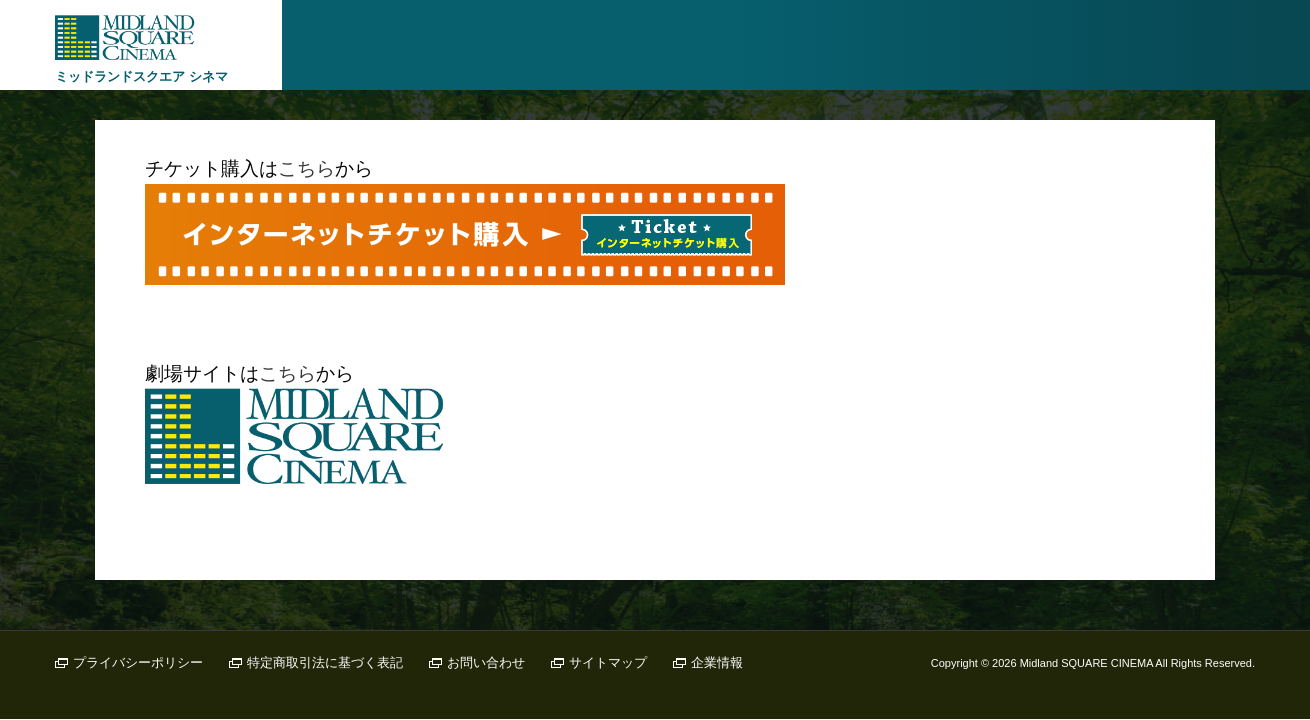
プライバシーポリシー (138, 662)
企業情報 (717, 662)
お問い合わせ (486, 662)
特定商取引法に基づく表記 (325, 662)
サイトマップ (608, 662)
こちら (306, 168)
